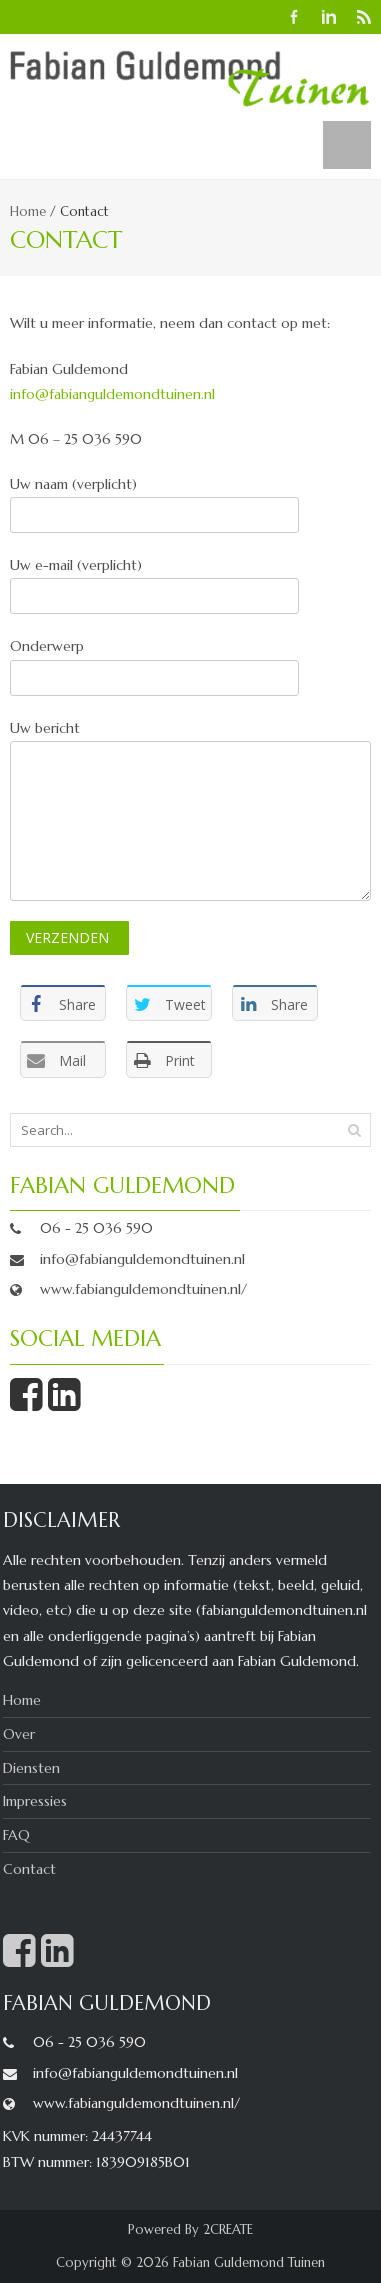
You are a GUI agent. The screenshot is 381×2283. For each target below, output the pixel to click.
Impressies (35, 1801)
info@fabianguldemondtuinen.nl (112, 394)
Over (19, 1734)
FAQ (16, 1835)
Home (28, 211)
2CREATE (228, 2229)
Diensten (31, 1768)
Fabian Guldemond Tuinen (249, 2262)
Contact (29, 1869)
